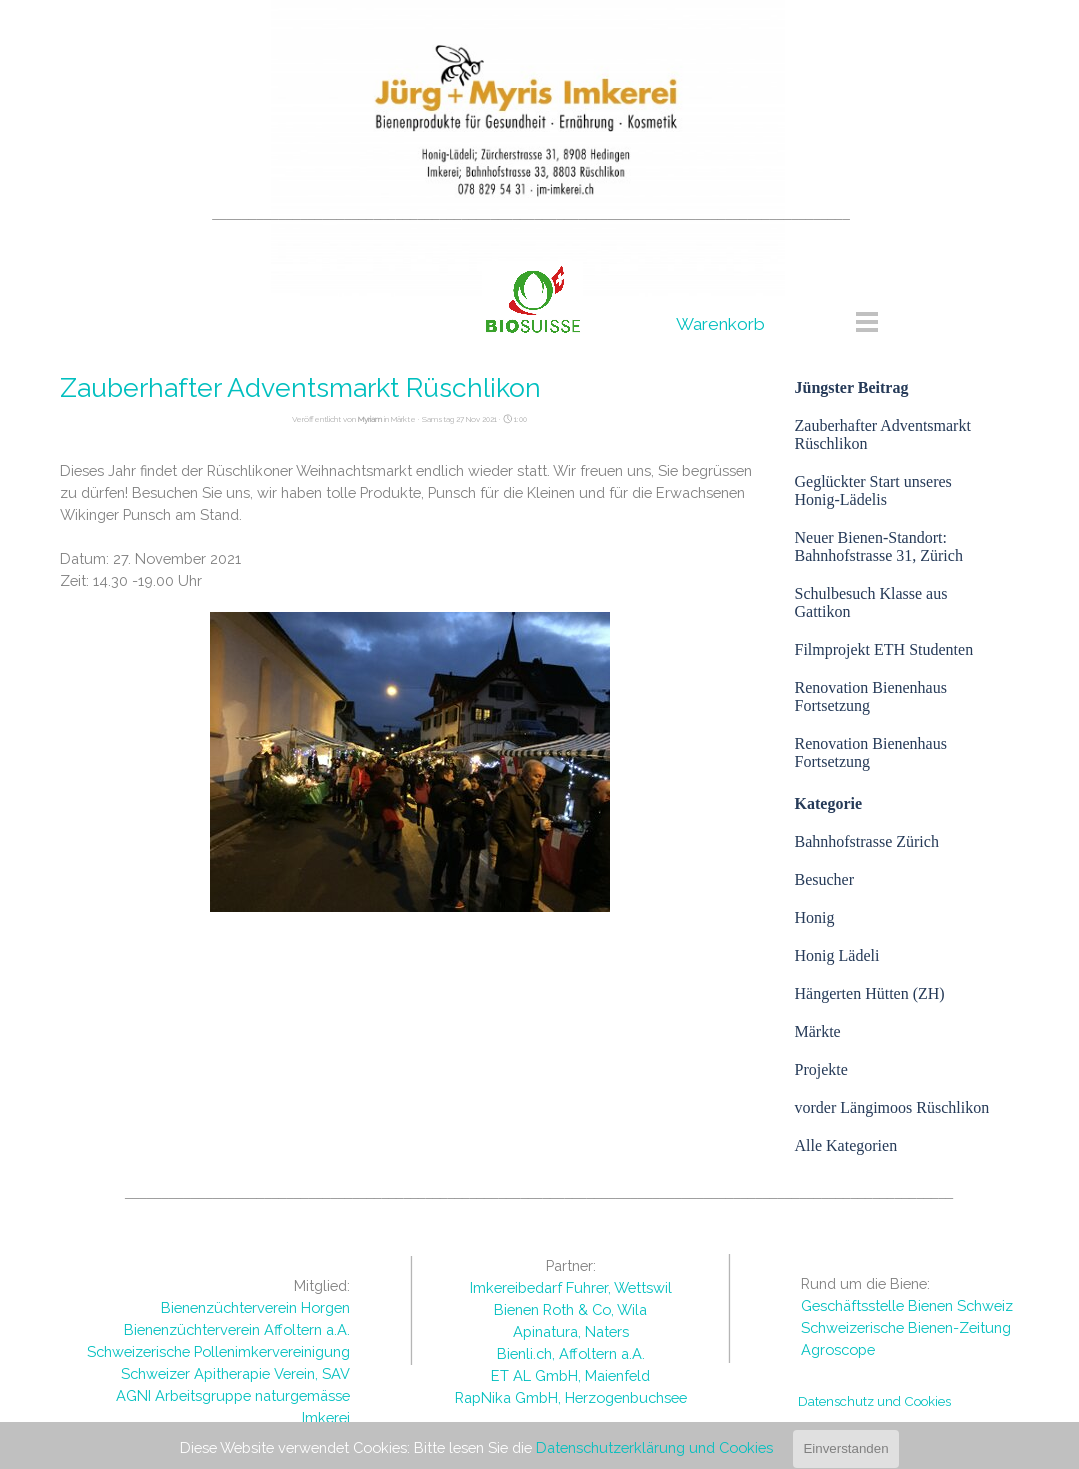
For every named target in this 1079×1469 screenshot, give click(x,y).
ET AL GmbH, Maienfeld (570, 1375)
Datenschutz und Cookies (874, 1401)
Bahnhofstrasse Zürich (867, 841)
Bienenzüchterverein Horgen (255, 1307)
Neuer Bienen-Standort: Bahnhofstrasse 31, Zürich (879, 546)
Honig (815, 917)
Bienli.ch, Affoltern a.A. (571, 1353)
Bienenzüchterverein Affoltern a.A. (237, 1329)
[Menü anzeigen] (867, 321)
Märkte (818, 1031)
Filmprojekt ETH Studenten (884, 649)
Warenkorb (720, 324)
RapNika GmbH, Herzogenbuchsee (571, 1397)
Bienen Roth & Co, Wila (570, 1309)
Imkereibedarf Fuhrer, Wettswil (571, 1287)
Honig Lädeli (837, 955)
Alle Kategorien (846, 1145)
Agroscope (838, 1349)
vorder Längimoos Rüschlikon (892, 1107)
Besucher (825, 879)
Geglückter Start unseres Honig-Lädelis (873, 490)
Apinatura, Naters (571, 1331)
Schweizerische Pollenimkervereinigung (218, 1351)
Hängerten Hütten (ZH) (870, 993)
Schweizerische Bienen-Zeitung (906, 1327)
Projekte (821, 1069)
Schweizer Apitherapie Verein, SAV (235, 1373)
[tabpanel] (531, 213)
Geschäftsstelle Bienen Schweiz (907, 1305)
